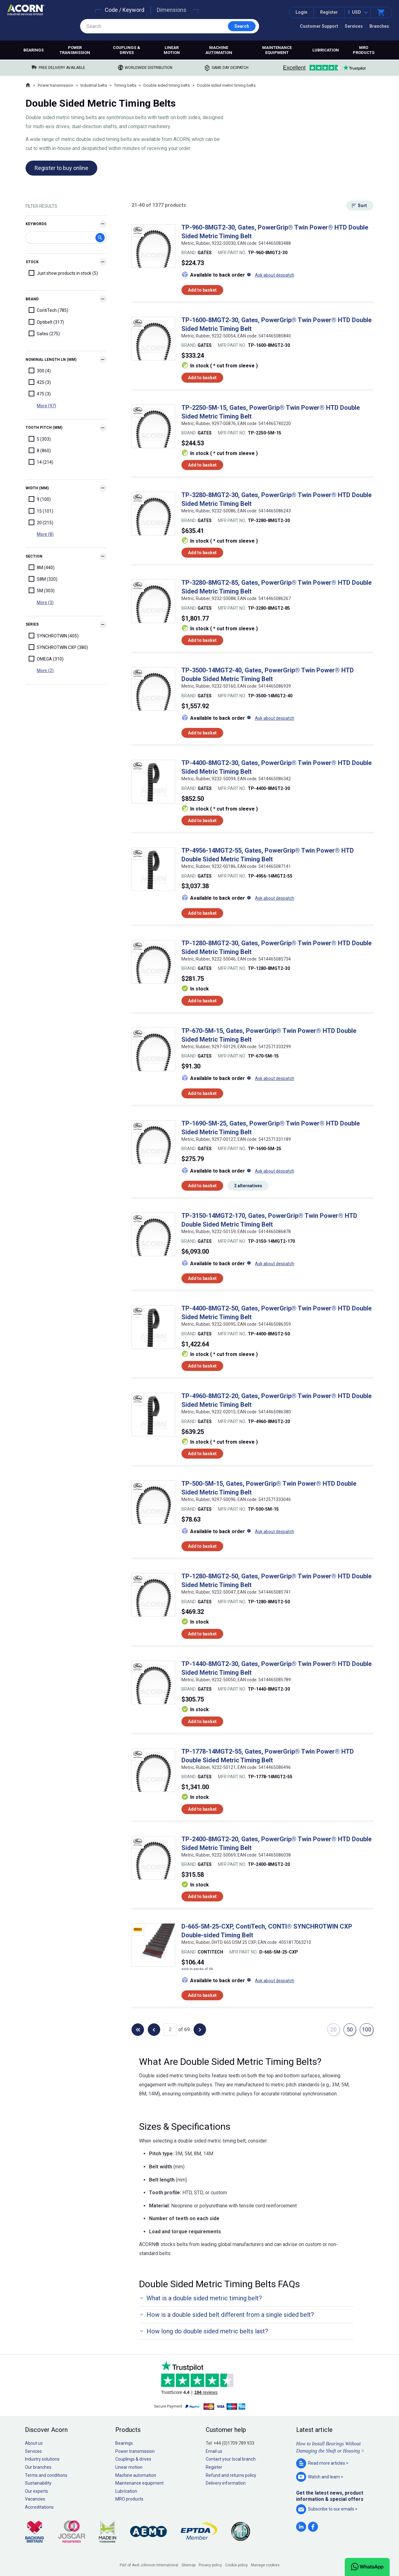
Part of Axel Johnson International (149, 2565)
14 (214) (41, 462)
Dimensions (171, 10)
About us (34, 2443)
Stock (32, 262)
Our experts (36, 2491)
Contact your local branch (231, 2459)
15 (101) (41, 511)
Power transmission (75, 50)
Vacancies (35, 2498)
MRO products (363, 50)
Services (354, 26)
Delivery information (226, 2483)
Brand (32, 299)
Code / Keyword (124, 10)
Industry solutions (42, 2459)
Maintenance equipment (277, 50)
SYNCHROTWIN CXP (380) (58, 647)
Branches (379, 26)
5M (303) (42, 590)
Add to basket (202, 290)
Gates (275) (44, 333)
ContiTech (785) (48, 310)
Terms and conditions (46, 2475)
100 (366, 2029)
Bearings (33, 50)
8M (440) (42, 567)
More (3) (45, 602)
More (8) (45, 534)
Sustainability (38, 2483)
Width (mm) (37, 488)
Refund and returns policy (231, 2475)
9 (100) (40, 499)
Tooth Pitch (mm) (44, 427)
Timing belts (125, 85)
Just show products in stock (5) (63, 273)
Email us (214, 2451)
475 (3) (40, 393)
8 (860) (40, 450)
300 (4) (40, 370)
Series (32, 624)
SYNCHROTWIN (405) (54, 635)
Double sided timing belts (166, 85)
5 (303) (40, 439)
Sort (362, 205)
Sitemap (188, 2565)
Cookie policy (236, 2565)
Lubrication (325, 50)
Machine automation (218, 50)
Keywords (36, 224)
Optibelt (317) (46, 322)
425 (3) (40, 382)
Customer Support (319, 26)
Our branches (38, 2467)
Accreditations (39, 2507)
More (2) (45, 670)
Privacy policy (210, 2565)
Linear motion (172, 50)
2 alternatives (248, 1185)
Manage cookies (265, 2565)
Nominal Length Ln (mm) (51, 359)
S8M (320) (43, 579)
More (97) (46, 405)
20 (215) (41, 522)
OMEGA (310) (46, 658)
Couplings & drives (126, 50)
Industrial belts (93, 85)
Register (329, 12)
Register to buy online (61, 168)
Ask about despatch (274, 275)
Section (34, 556)
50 (350, 2029)
